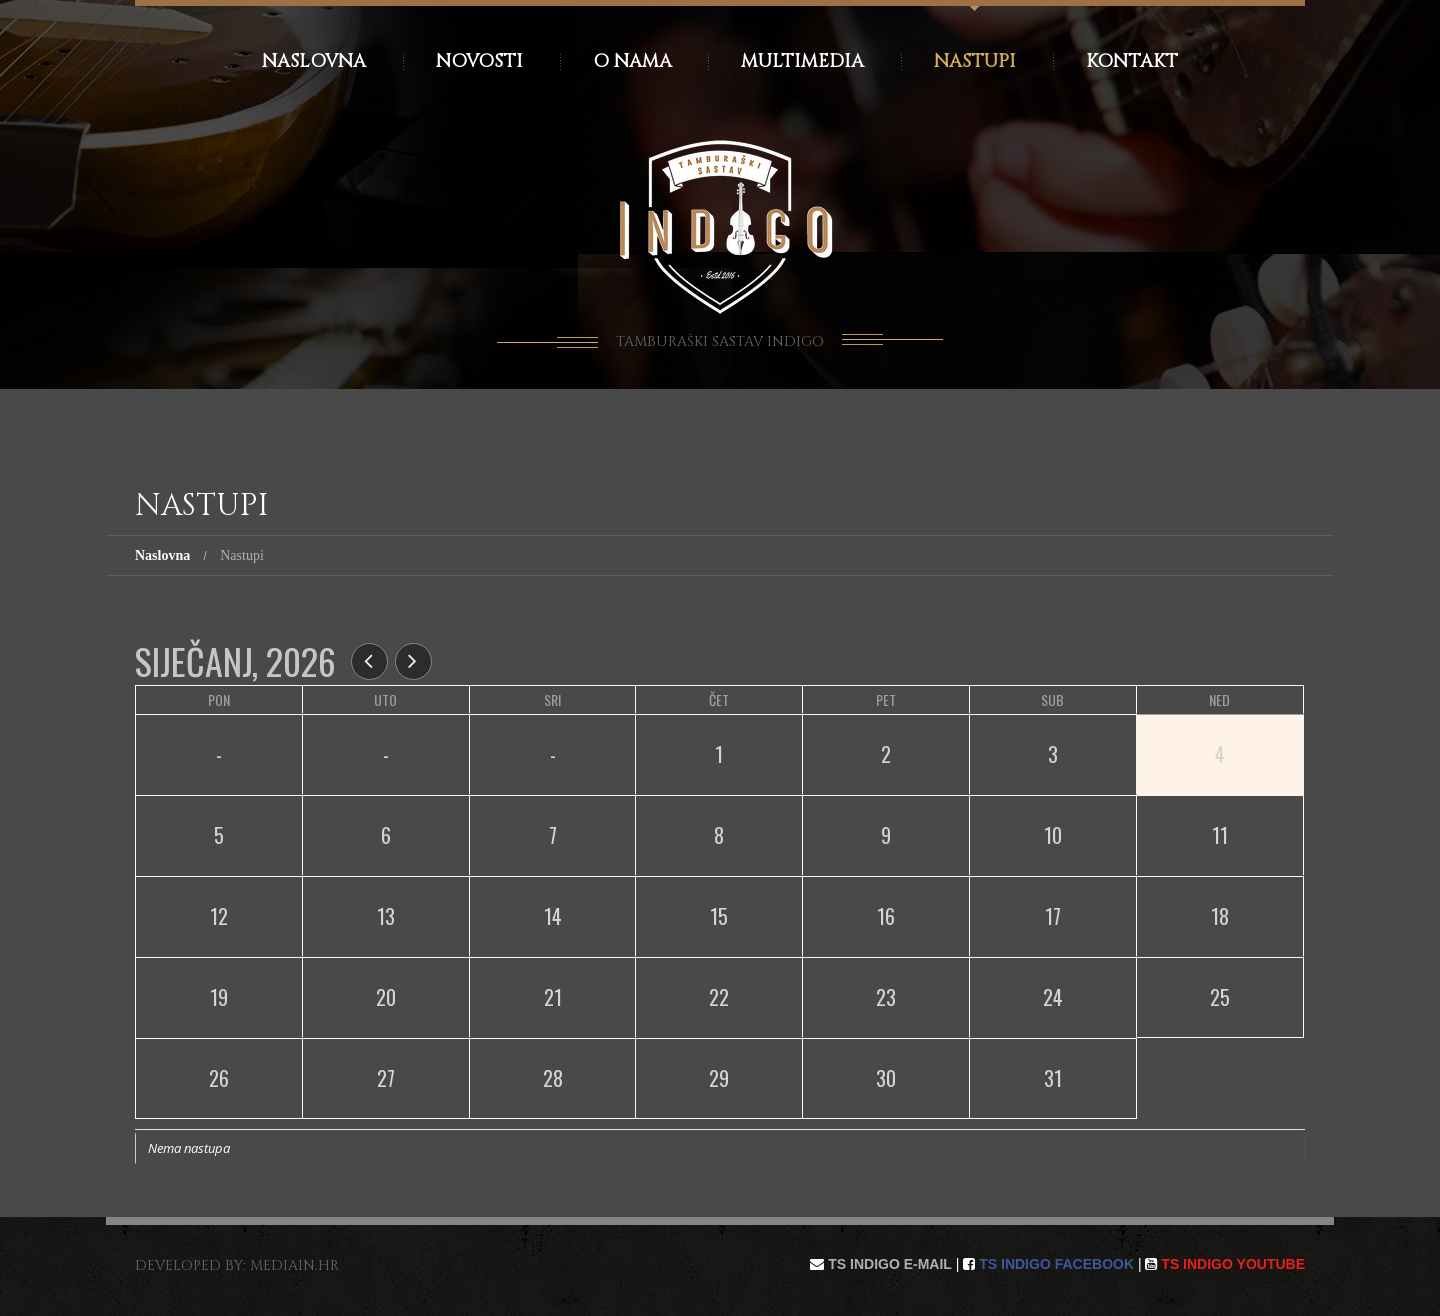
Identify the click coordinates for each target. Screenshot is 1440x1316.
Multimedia (802, 61)
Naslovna (314, 61)
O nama (632, 61)
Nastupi (975, 61)
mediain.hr (294, 1265)
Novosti (479, 61)
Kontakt (1132, 61)
